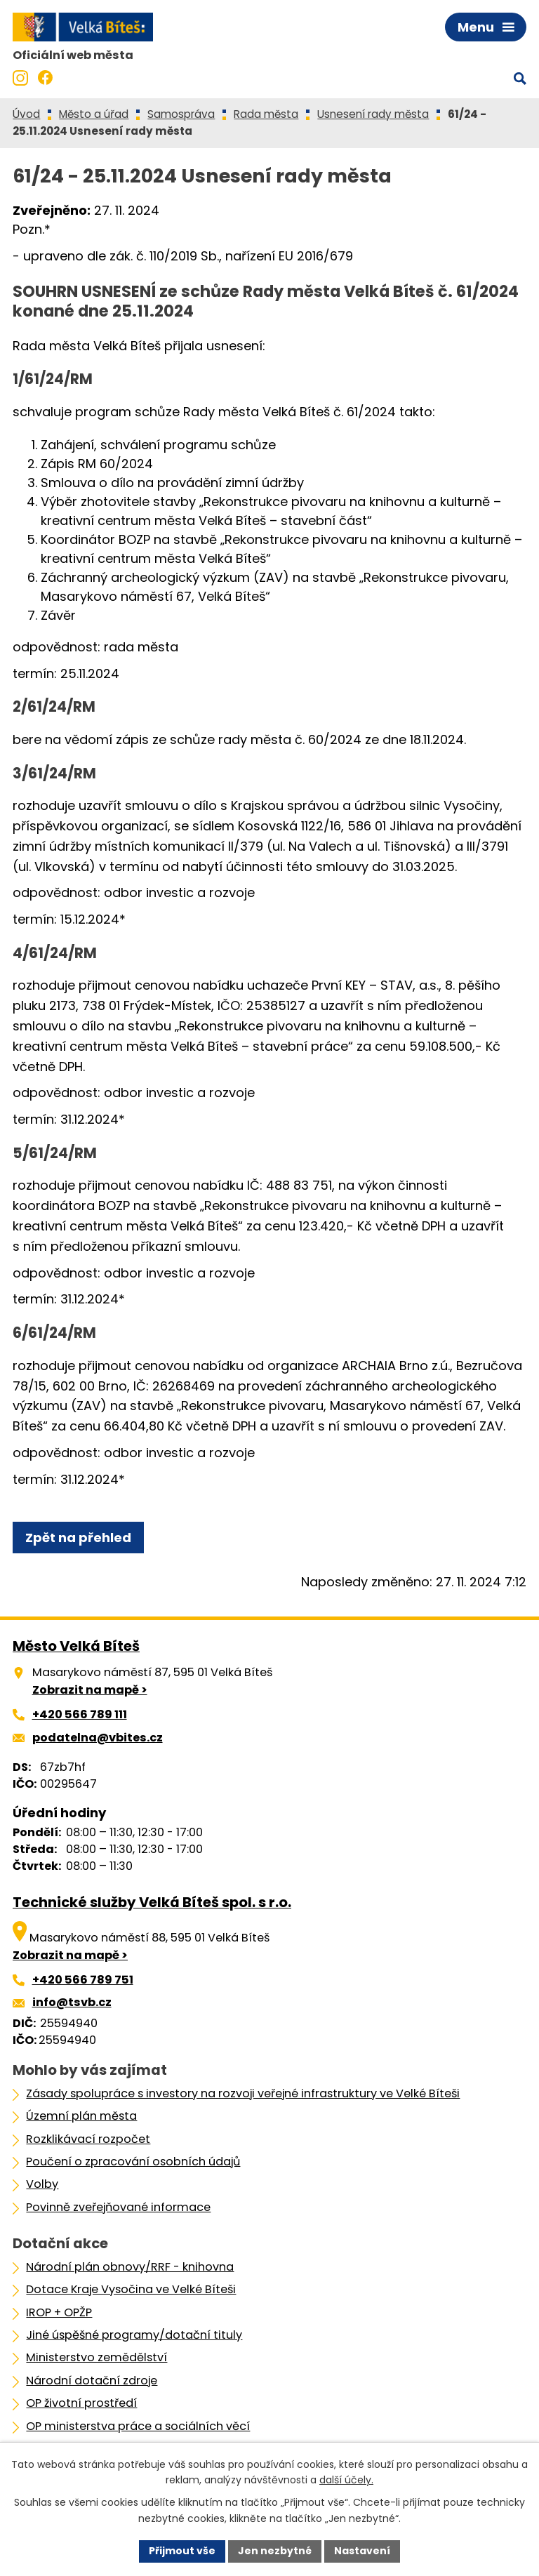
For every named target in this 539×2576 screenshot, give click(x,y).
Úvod (26, 114)
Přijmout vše (182, 2551)
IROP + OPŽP (59, 2312)
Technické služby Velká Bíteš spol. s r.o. (152, 1902)
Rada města (266, 114)
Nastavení (362, 2551)
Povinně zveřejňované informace (118, 2207)
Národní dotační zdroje (91, 2380)
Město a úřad (93, 114)
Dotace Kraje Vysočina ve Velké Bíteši (131, 2289)
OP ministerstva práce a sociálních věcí (138, 2426)
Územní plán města (81, 2116)
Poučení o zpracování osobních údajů (133, 2161)
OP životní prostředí (81, 2403)
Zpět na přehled (78, 1537)
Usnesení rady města (373, 114)
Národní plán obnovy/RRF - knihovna (130, 2267)
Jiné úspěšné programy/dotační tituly (134, 2335)
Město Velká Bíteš (76, 1646)
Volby (42, 2184)
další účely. (346, 2481)
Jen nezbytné (275, 2551)
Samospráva (181, 114)
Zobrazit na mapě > (89, 1690)
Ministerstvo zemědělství (96, 2357)
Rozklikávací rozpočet (88, 2139)
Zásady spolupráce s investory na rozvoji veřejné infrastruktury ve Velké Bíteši (243, 2093)
